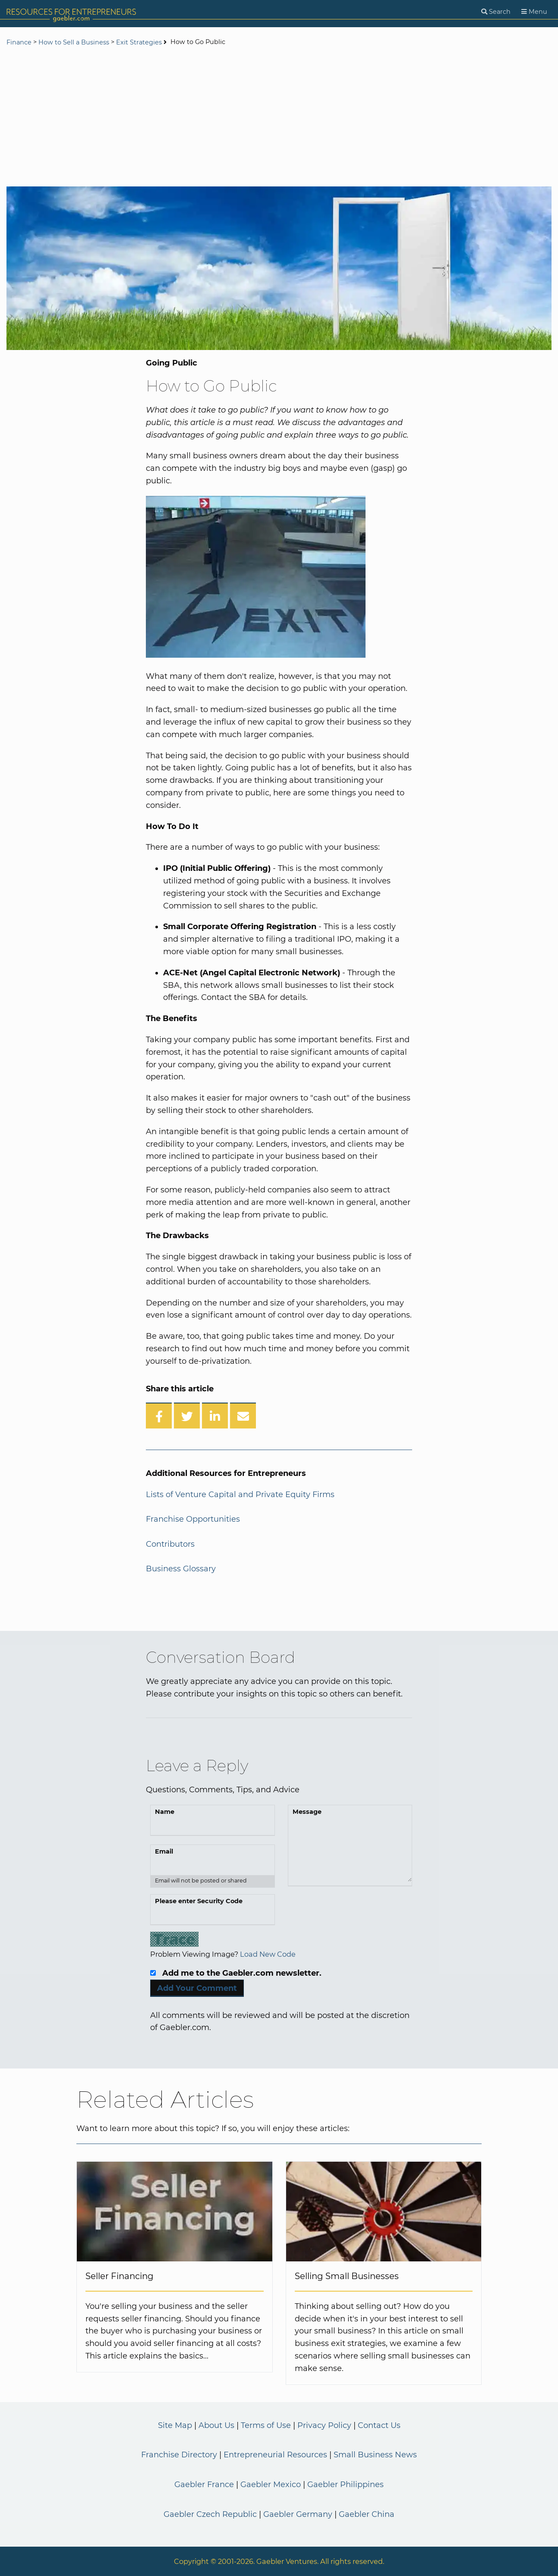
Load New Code (268, 1954)
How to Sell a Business (73, 42)
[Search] (496, 11)
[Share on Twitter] (187, 1415)
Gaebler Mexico (270, 2484)
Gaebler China (366, 2514)
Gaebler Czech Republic (210, 2514)
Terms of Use (266, 2425)
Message (307, 1812)
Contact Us (379, 2425)
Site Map (175, 2425)
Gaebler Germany (297, 2514)
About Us (216, 2425)
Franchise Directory (179, 2454)
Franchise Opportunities (193, 1519)
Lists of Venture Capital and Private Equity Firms (240, 1494)
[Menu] (534, 11)
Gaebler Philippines (345, 2484)
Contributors (170, 1544)
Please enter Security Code (199, 1901)
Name (164, 1812)
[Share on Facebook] (159, 1415)
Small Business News (375, 2454)
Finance (19, 42)
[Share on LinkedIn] (215, 1415)
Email (164, 1851)
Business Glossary (181, 1568)
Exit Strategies (139, 42)
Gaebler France (204, 2484)
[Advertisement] (279, 117)
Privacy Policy (324, 2425)
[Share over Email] (243, 1415)
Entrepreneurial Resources (275, 2454)
